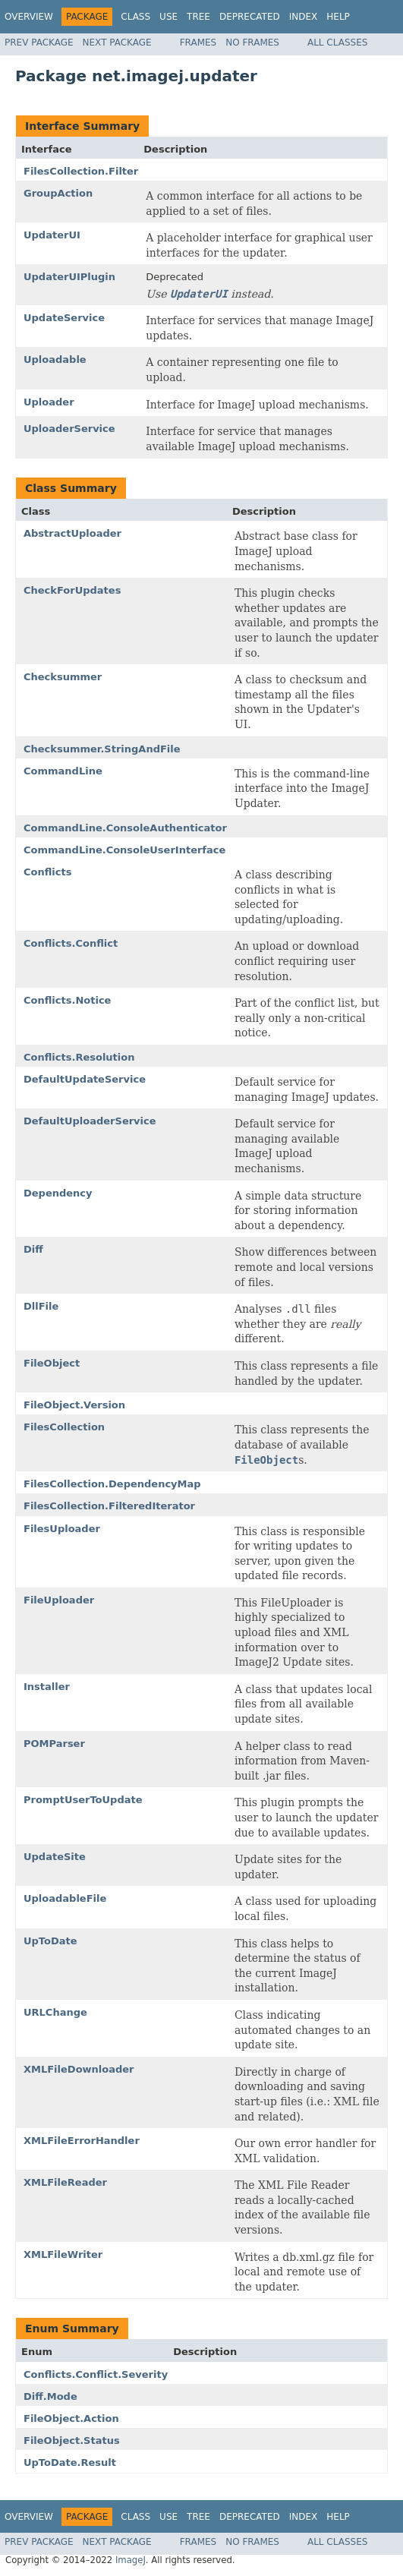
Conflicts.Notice (67, 1000)
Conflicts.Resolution (79, 1057)
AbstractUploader (72, 533)
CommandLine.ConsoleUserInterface (124, 850)
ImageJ (130, 2560)
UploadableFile (65, 1898)
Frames (198, 42)
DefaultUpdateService (85, 1079)
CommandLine (63, 771)
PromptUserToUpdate (83, 1799)
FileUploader (59, 1600)
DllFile (41, 1306)
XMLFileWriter (63, 2254)
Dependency (58, 1193)
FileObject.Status (72, 2440)
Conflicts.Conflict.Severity (96, 2374)
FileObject (52, 1363)
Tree (198, 16)
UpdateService (64, 317)
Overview (29, 16)
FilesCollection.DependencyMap (112, 1484)
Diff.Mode (50, 2396)
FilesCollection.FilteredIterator (109, 1506)
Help (338, 16)
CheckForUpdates (72, 590)
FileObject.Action (71, 2418)
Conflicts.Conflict (71, 943)
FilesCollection (64, 1427)
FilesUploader (62, 1528)
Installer (47, 1686)
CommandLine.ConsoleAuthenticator (125, 828)
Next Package (117, 42)
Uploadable (55, 359)
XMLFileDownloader (79, 2069)
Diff (33, 1249)
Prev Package (39, 42)
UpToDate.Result (70, 2462)
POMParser (54, 1743)
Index (303, 16)
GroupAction (58, 193)
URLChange (55, 2012)
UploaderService (69, 428)
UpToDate (50, 1941)
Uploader (49, 402)
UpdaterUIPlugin (69, 276)
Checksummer (63, 677)
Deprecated (249, 16)
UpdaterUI (52, 235)
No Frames (252, 42)
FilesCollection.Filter (81, 171)
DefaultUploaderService (90, 1121)
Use (168, 16)
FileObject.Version (74, 1405)
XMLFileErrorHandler (82, 2140)
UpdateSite (55, 1856)
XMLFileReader (65, 2182)
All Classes (337, 42)
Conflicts (47, 872)
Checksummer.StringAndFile (102, 749)
